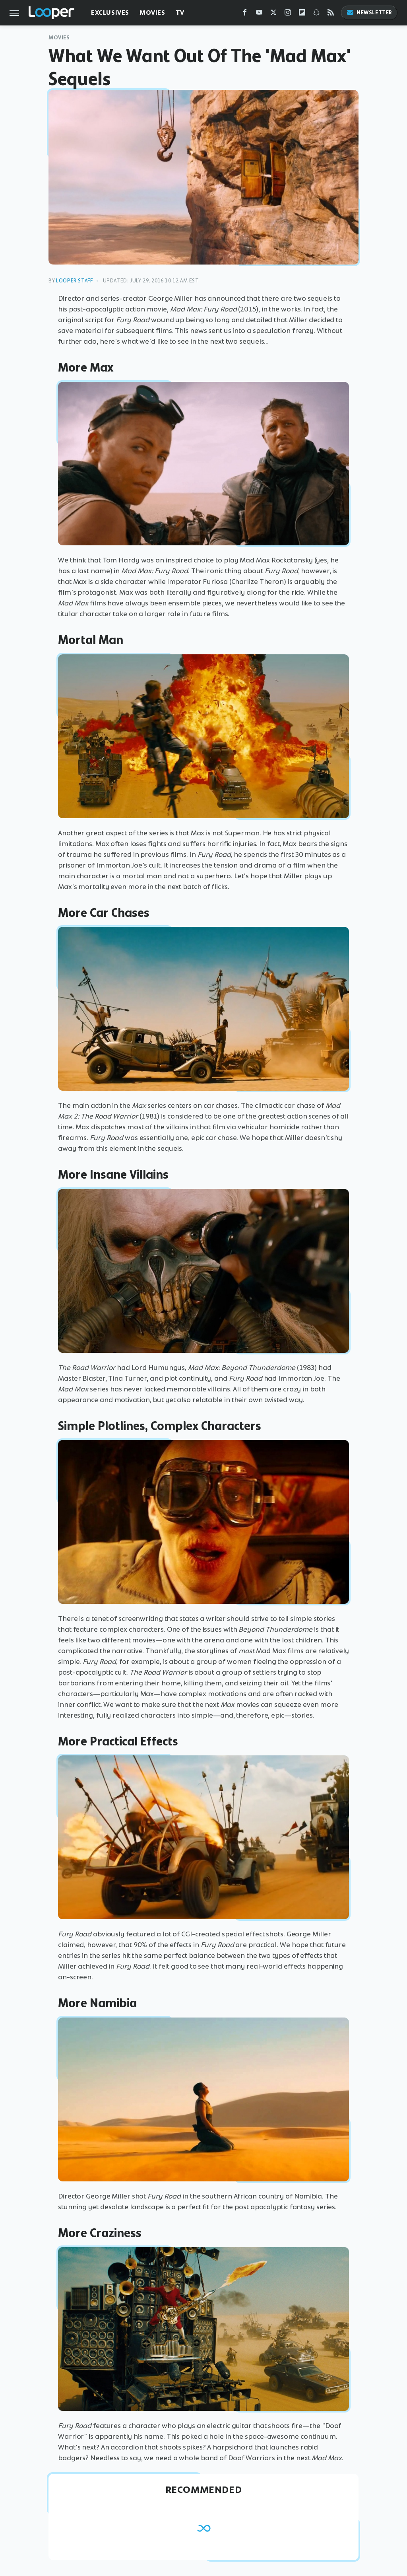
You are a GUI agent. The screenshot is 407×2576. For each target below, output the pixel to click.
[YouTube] (259, 14)
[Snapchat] (316, 14)
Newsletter (369, 12)
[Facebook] (245, 14)
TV (180, 12)
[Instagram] (288, 14)
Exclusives (110, 12)
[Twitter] (273, 14)
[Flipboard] (302, 14)
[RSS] (331, 14)
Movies (152, 12)
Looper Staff (74, 280)
